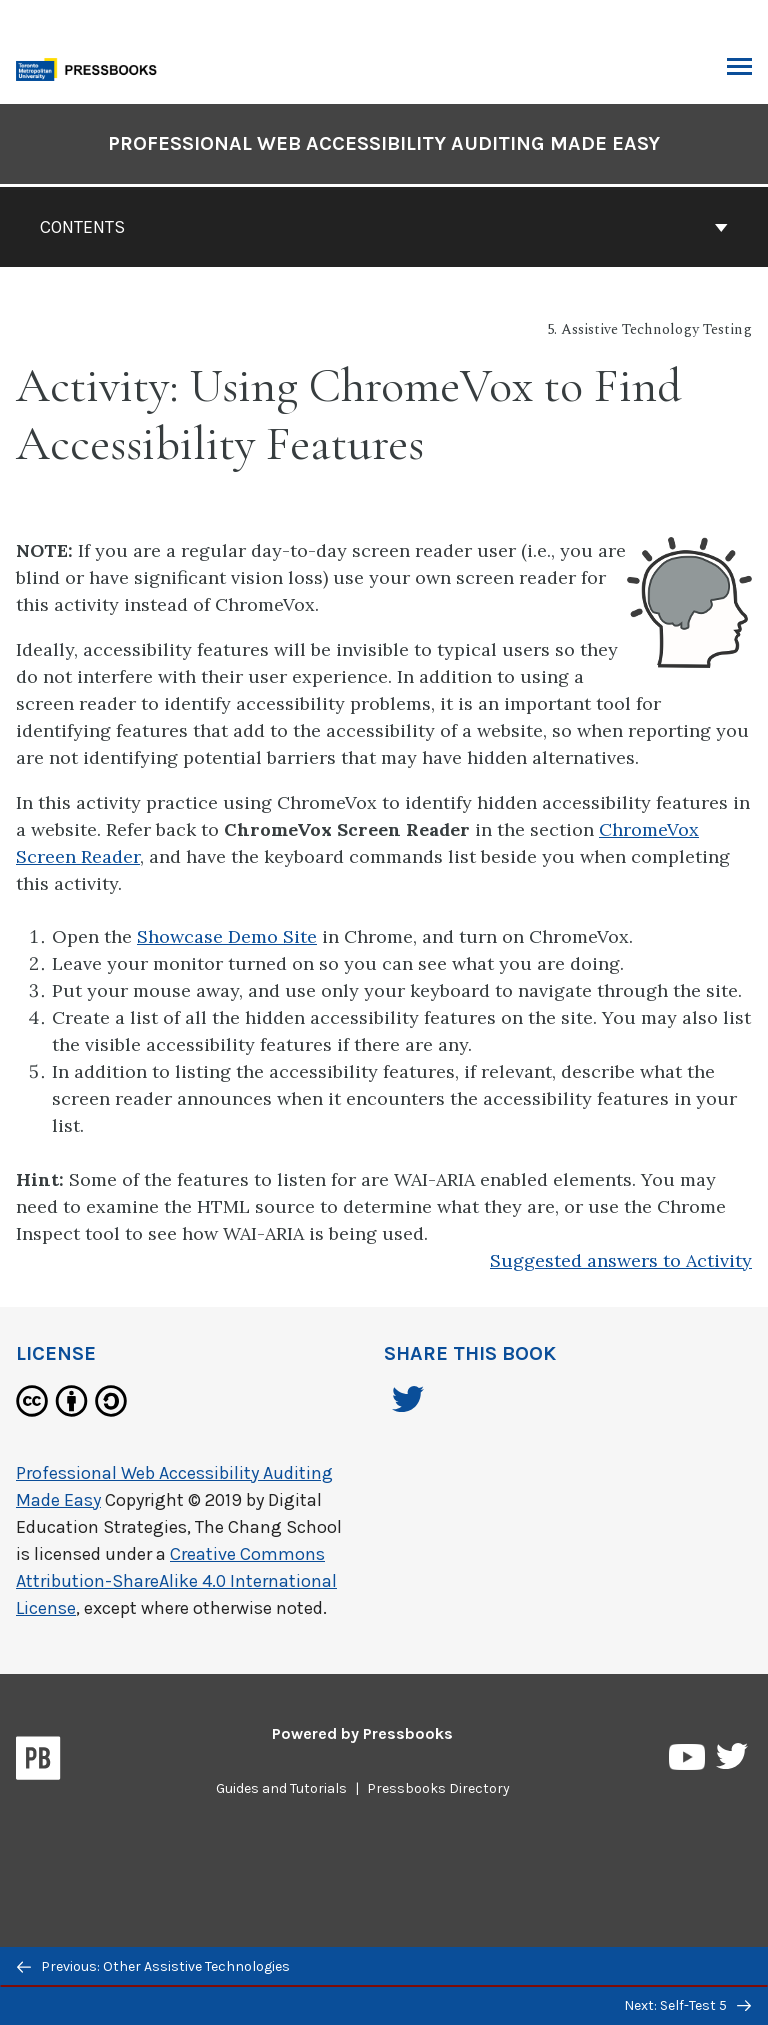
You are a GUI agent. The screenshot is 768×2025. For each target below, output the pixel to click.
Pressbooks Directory (438, 1788)
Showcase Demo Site (227, 936)
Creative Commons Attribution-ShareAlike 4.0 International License (176, 1581)
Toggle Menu (739, 69)
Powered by (362, 1733)
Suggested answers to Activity (621, 1260)
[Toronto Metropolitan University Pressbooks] (92, 67)
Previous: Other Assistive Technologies (153, 1966)
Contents (384, 227)
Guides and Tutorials (281, 1788)
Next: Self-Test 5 (687, 2005)
